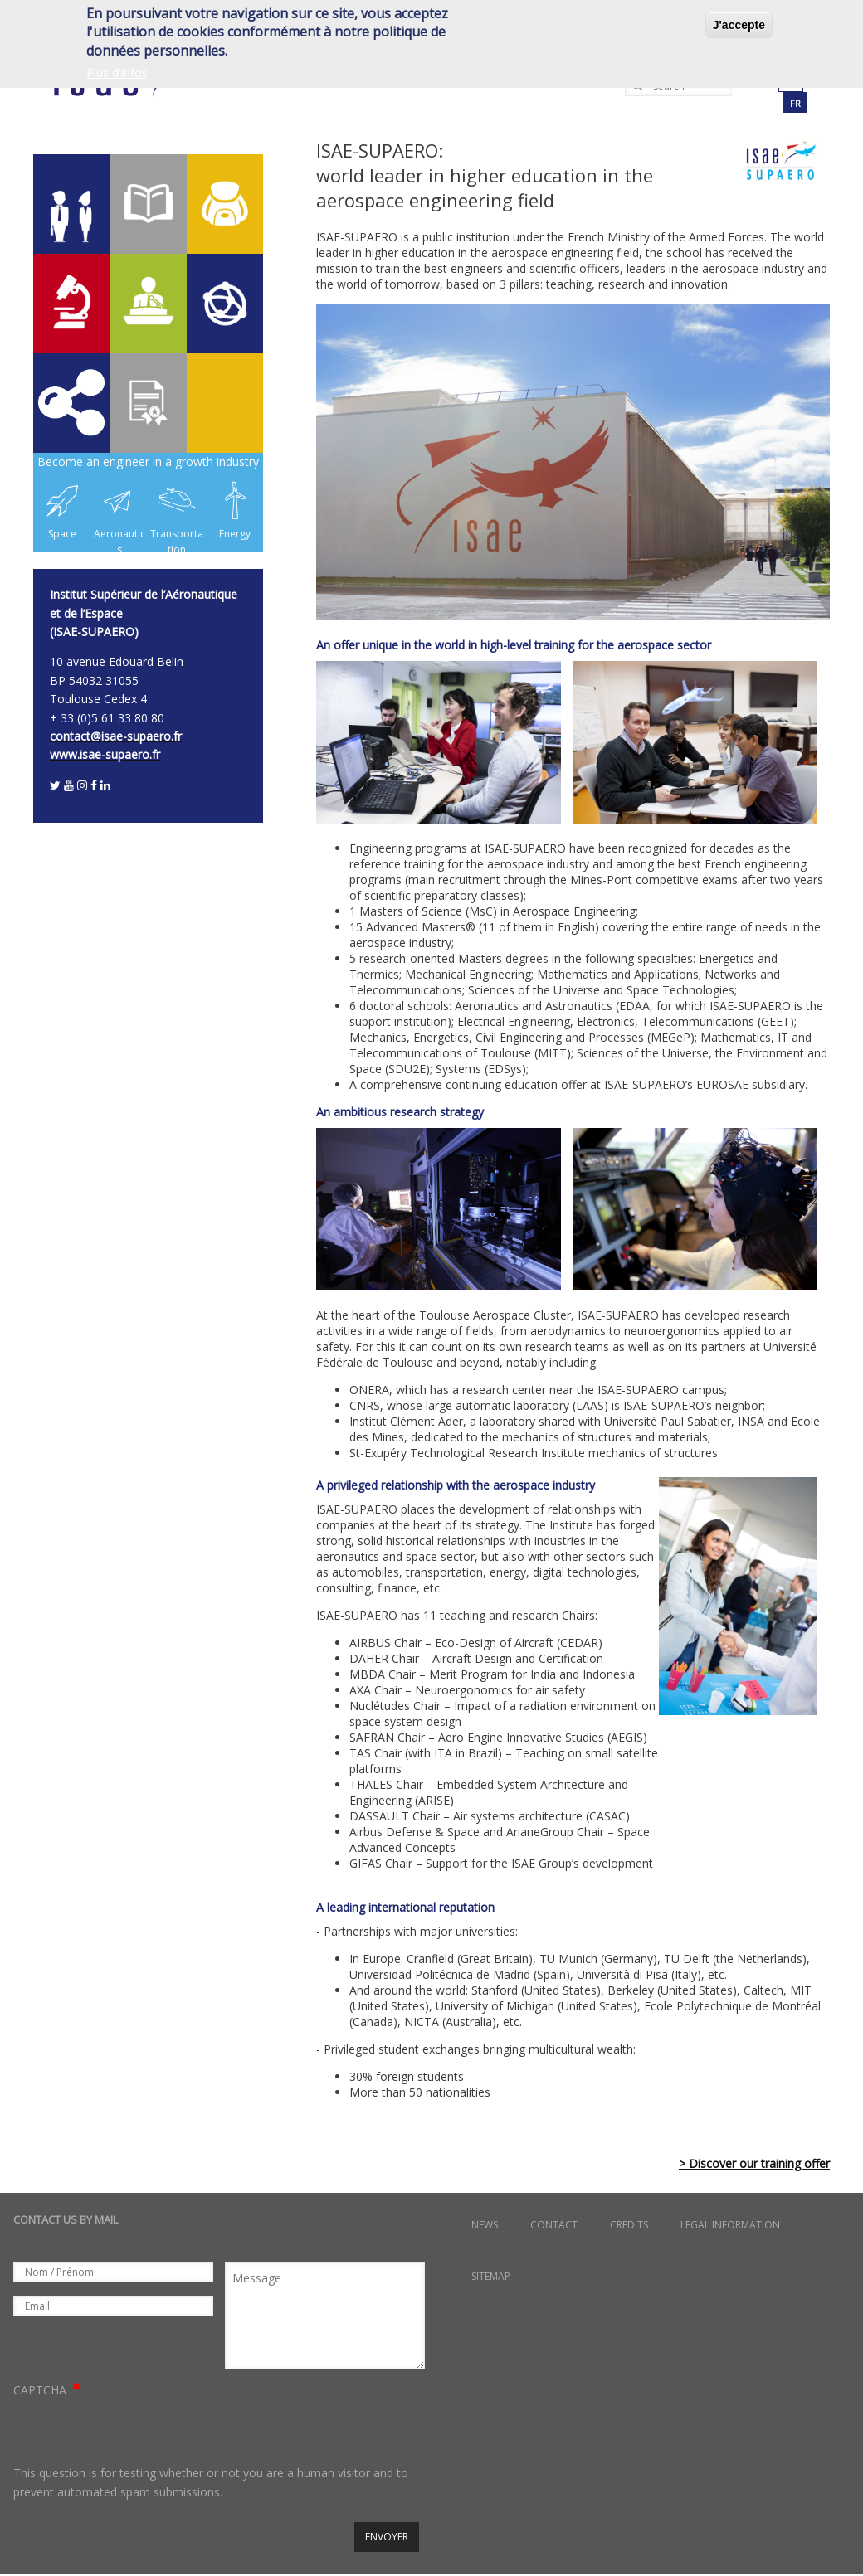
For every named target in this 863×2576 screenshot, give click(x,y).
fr (795, 103)
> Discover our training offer (754, 2163)
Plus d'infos (117, 72)
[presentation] (139, 2431)
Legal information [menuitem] (730, 2225)
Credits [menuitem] (629, 2225)
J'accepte (739, 25)
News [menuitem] (484, 2225)
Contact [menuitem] (554, 2225)
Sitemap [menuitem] (490, 2276)
